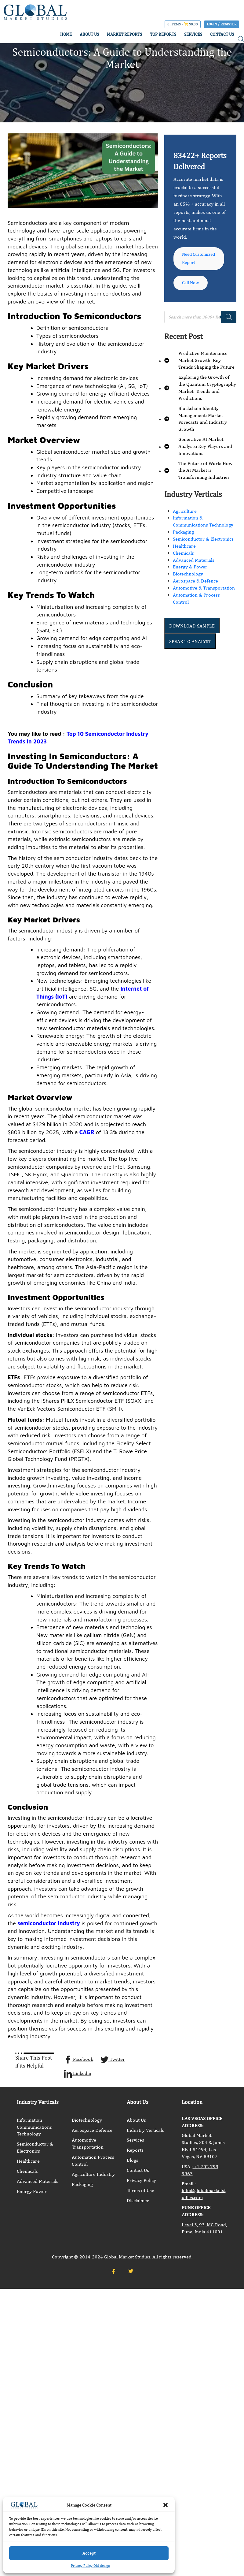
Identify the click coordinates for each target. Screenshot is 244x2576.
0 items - (182, 24)
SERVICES (193, 34)
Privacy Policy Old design (90, 2565)
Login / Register (221, 24)
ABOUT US (89, 34)
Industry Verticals (145, 2130)
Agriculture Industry (93, 2174)
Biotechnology (188, 584)
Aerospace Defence (92, 2130)
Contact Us (138, 2170)
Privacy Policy (141, 2180)
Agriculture (185, 521)
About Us (136, 2120)
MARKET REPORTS (124, 34)
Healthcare (184, 556)
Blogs (132, 2160)
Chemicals (183, 563)
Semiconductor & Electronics (203, 549)
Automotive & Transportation (204, 598)
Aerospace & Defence (195, 591)
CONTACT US (222, 34)
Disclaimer (138, 2200)
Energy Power (32, 2191)
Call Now (192, 293)
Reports (135, 2150)
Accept (89, 2553)
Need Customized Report (195, 263)
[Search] (228, 327)
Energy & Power (190, 577)
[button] (165, 2505)
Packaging (183, 542)
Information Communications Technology (34, 2127)
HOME (66, 34)
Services (135, 2140)
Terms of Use (140, 2190)
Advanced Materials (193, 570)
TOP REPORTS (163, 34)
